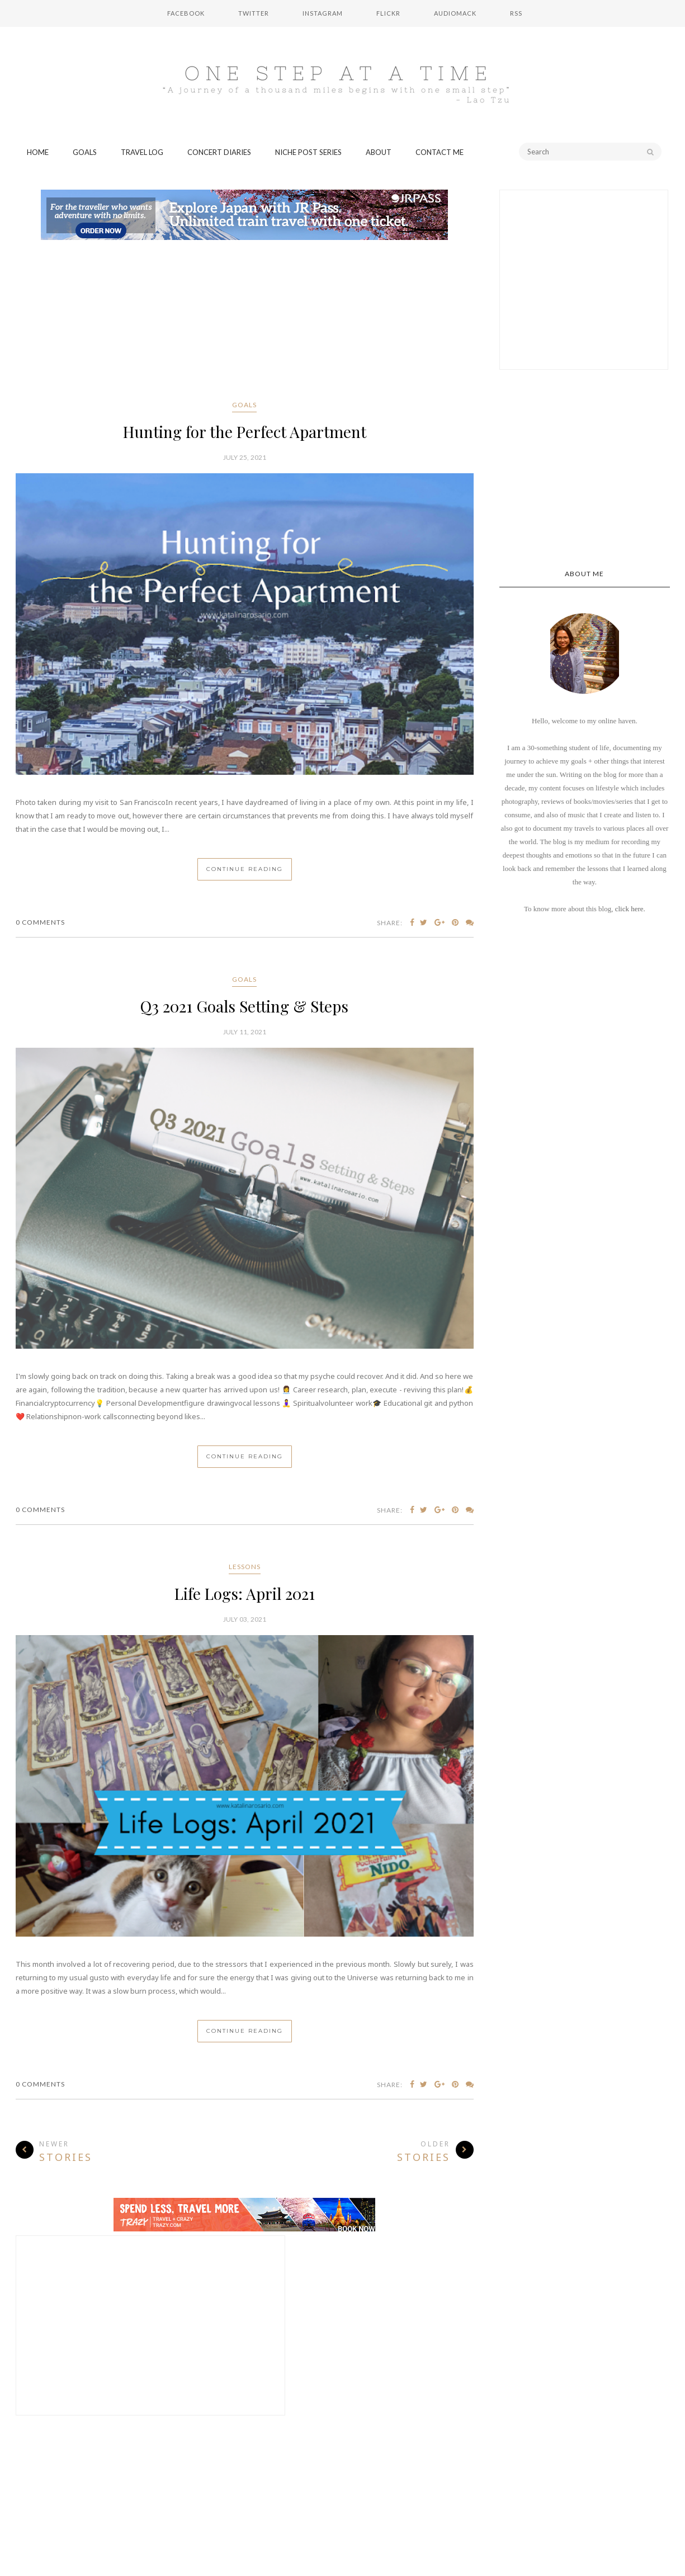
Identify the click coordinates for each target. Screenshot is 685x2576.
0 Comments (40, 922)
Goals (85, 152)
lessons (245, 1566)
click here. (630, 909)
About (378, 152)
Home (38, 152)
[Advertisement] (245, 322)
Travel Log (142, 152)
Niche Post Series (308, 152)
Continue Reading (244, 869)
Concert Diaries (219, 152)
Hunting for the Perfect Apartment (244, 431)
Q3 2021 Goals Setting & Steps (244, 1006)
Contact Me (439, 152)
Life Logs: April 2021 (244, 1593)
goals (244, 405)
